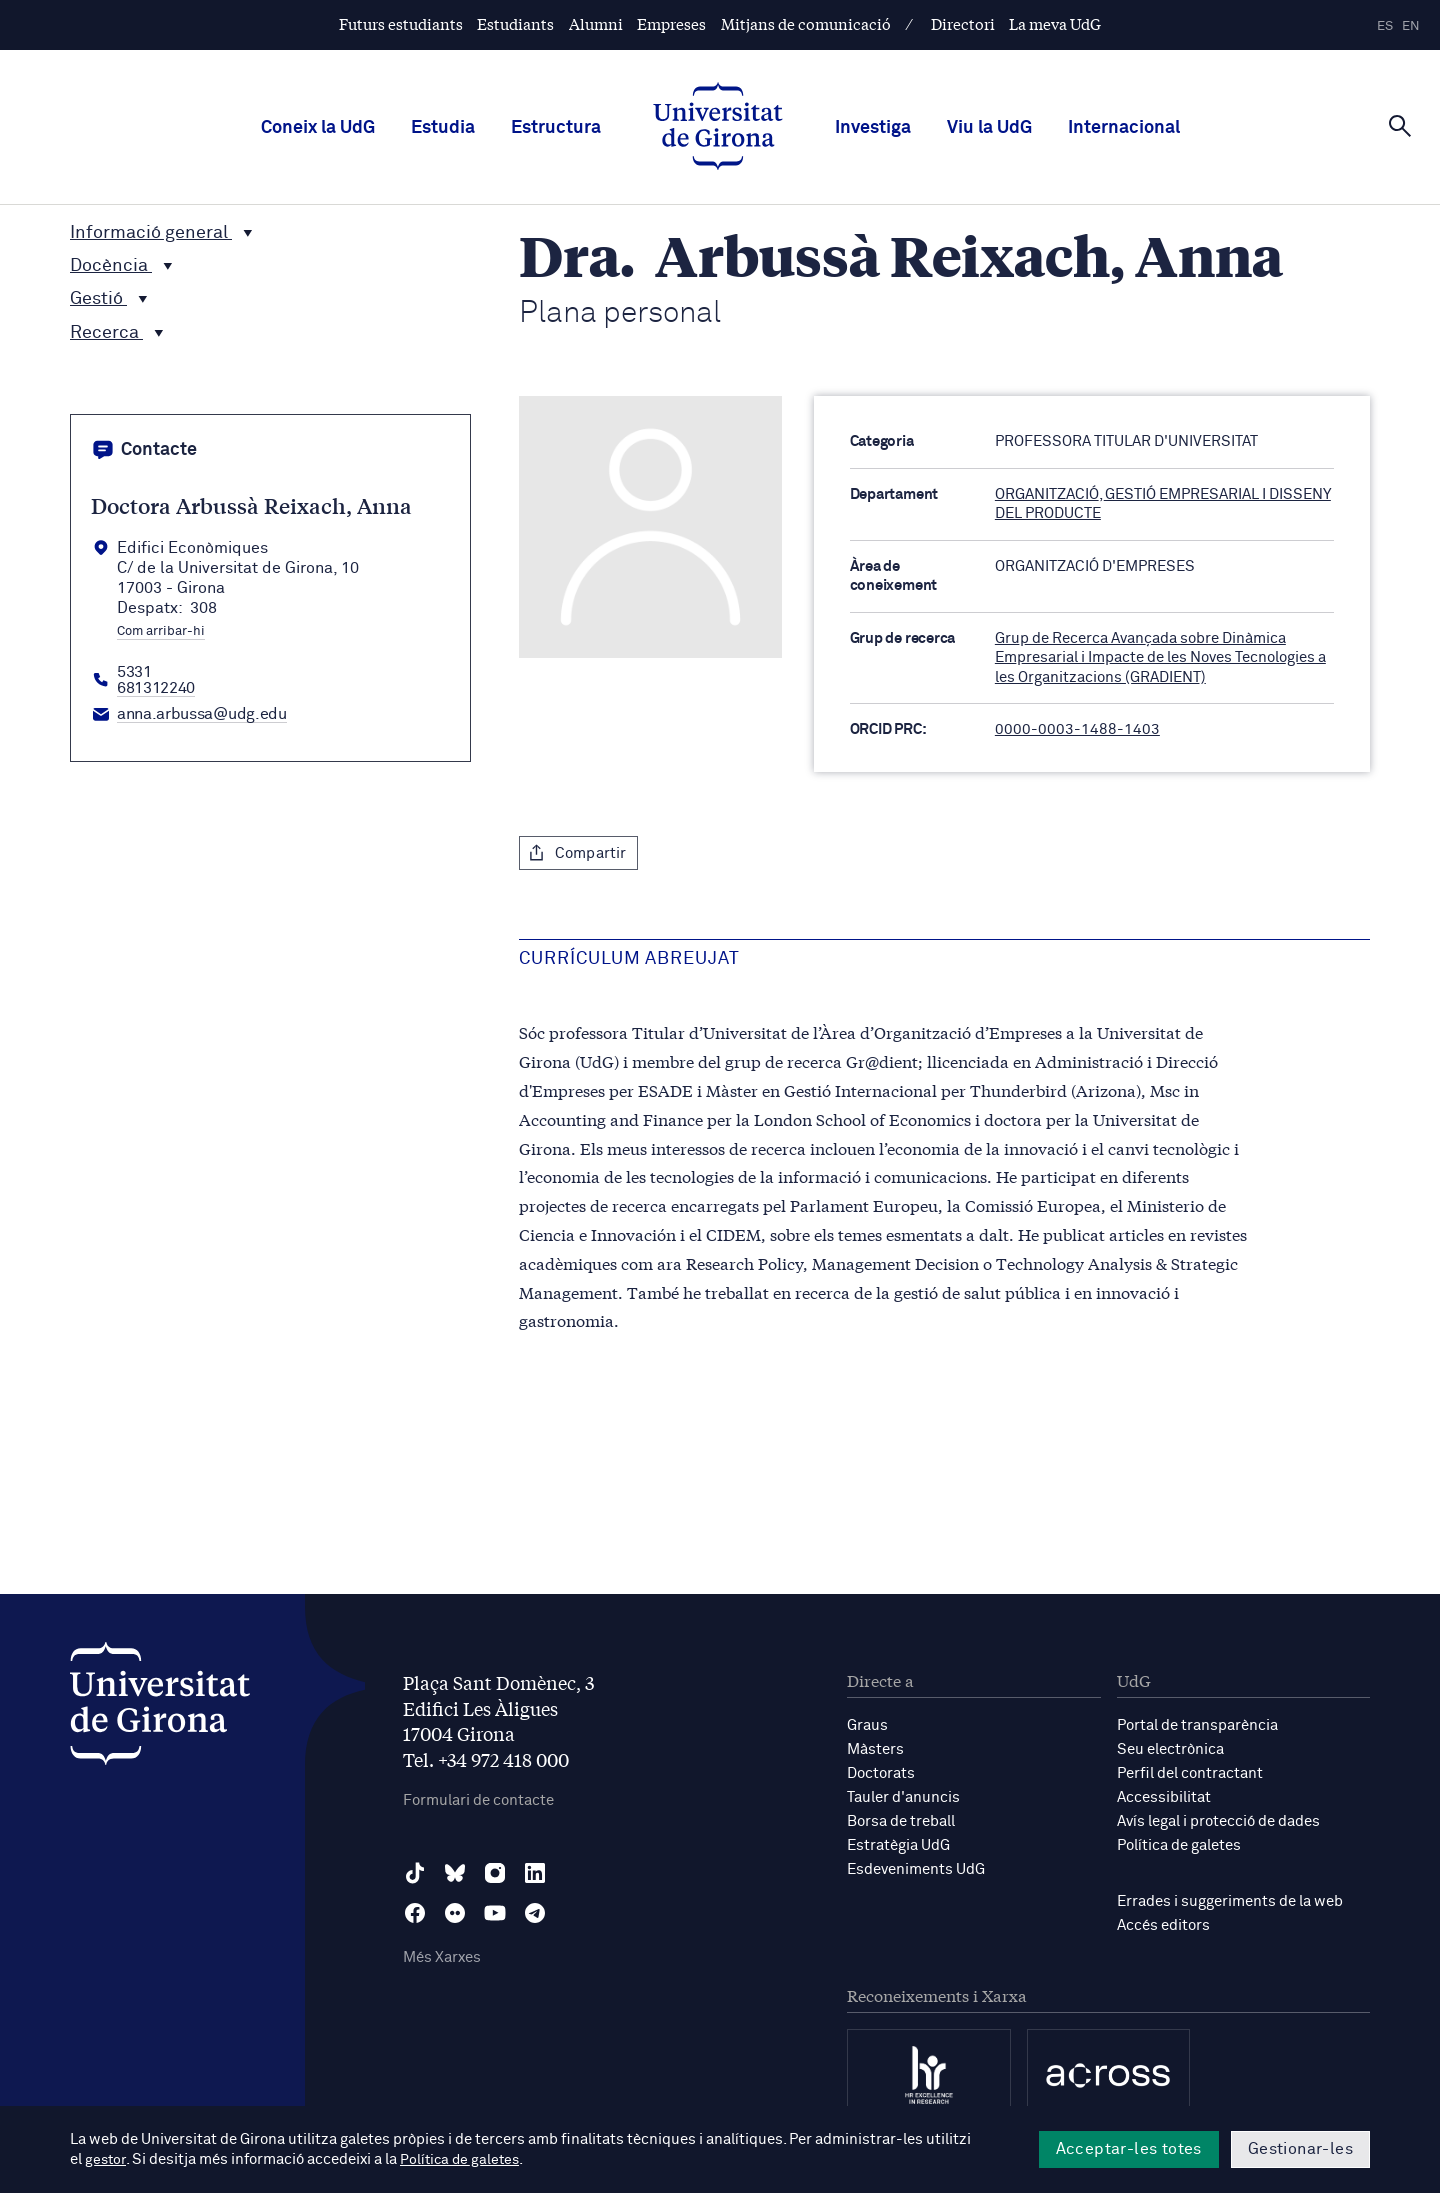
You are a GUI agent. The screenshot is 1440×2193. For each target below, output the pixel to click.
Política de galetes (1179, 1845)
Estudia (443, 128)
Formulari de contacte (478, 1800)
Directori (963, 23)
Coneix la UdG (318, 128)
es (1385, 26)
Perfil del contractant (1190, 1773)
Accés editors (1163, 1925)
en (1411, 26)
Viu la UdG (989, 128)
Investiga (873, 128)
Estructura (556, 128)
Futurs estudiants (401, 23)
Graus (867, 1725)
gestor (106, 2159)
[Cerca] (1400, 126)
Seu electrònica (1170, 1749)
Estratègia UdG (898, 1845)
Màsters (875, 1749)
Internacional (1124, 128)
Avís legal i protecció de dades (1218, 1821)
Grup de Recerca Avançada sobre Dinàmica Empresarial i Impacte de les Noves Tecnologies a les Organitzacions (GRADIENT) (1160, 658)
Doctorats (881, 1773)
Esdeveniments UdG (916, 1869)
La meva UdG (1055, 23)
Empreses (671, 23)
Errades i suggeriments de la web (1230, 1901)
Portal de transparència (1197, 1725)
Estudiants (515, 23)
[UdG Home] (718, 128)
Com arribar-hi (161, 632)
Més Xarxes (442, 1957)
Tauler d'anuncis (903, 1797)
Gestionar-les (1300, 2149)
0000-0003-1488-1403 (1077, 729)
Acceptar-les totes (1129, 2149)
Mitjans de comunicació (806, 23)
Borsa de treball (901, 1821)
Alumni (596, 23)
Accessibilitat (1164, 1797)
